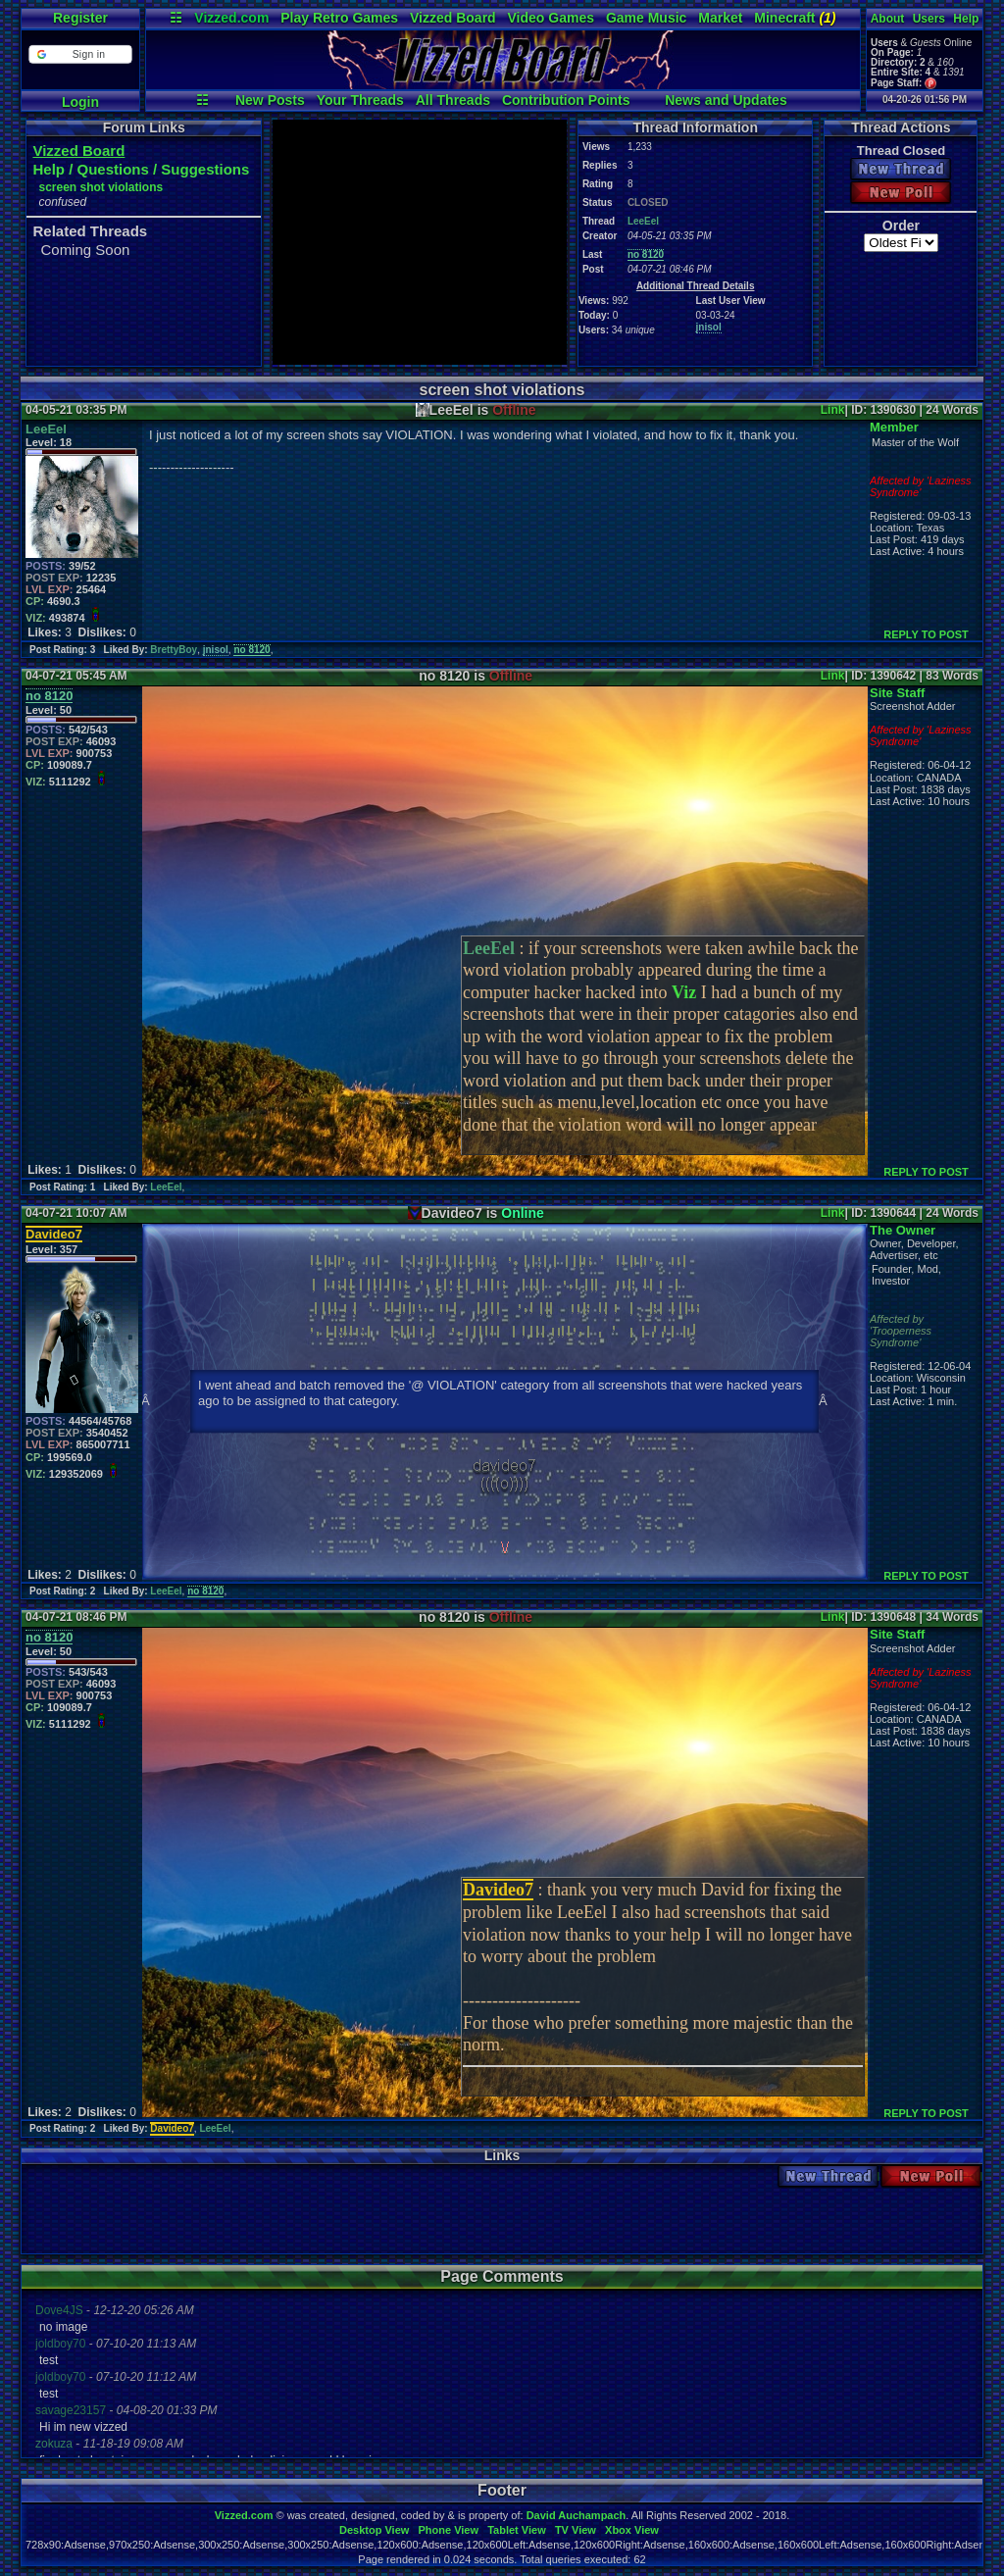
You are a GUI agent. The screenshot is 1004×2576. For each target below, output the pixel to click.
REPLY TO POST (926, 634)
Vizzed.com (231, 17)
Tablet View (516, 2530)
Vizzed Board (453, 17)
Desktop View (374, 2530)
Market (720, 17)
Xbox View (632, 2530)
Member (894, 427)
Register (80, 17)
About (888, 18)
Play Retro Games (339, 17)
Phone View (448, 2530)
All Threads (453, 100)
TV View (575, 2530)
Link (833, 410)
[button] (79, 54)
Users (929, 18)
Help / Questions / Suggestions (140, 169)
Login (80, 102)
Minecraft (794, 17)
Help (966, 18)
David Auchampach (577, 2515)
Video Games (551, 17)
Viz (684, 992)
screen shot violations (100, 187)
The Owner (902, 1230)
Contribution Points (566, 100)
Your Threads (360, 100)
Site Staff (897, 692)
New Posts (270, 100)
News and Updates (725, 100)
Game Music (646, 17)
